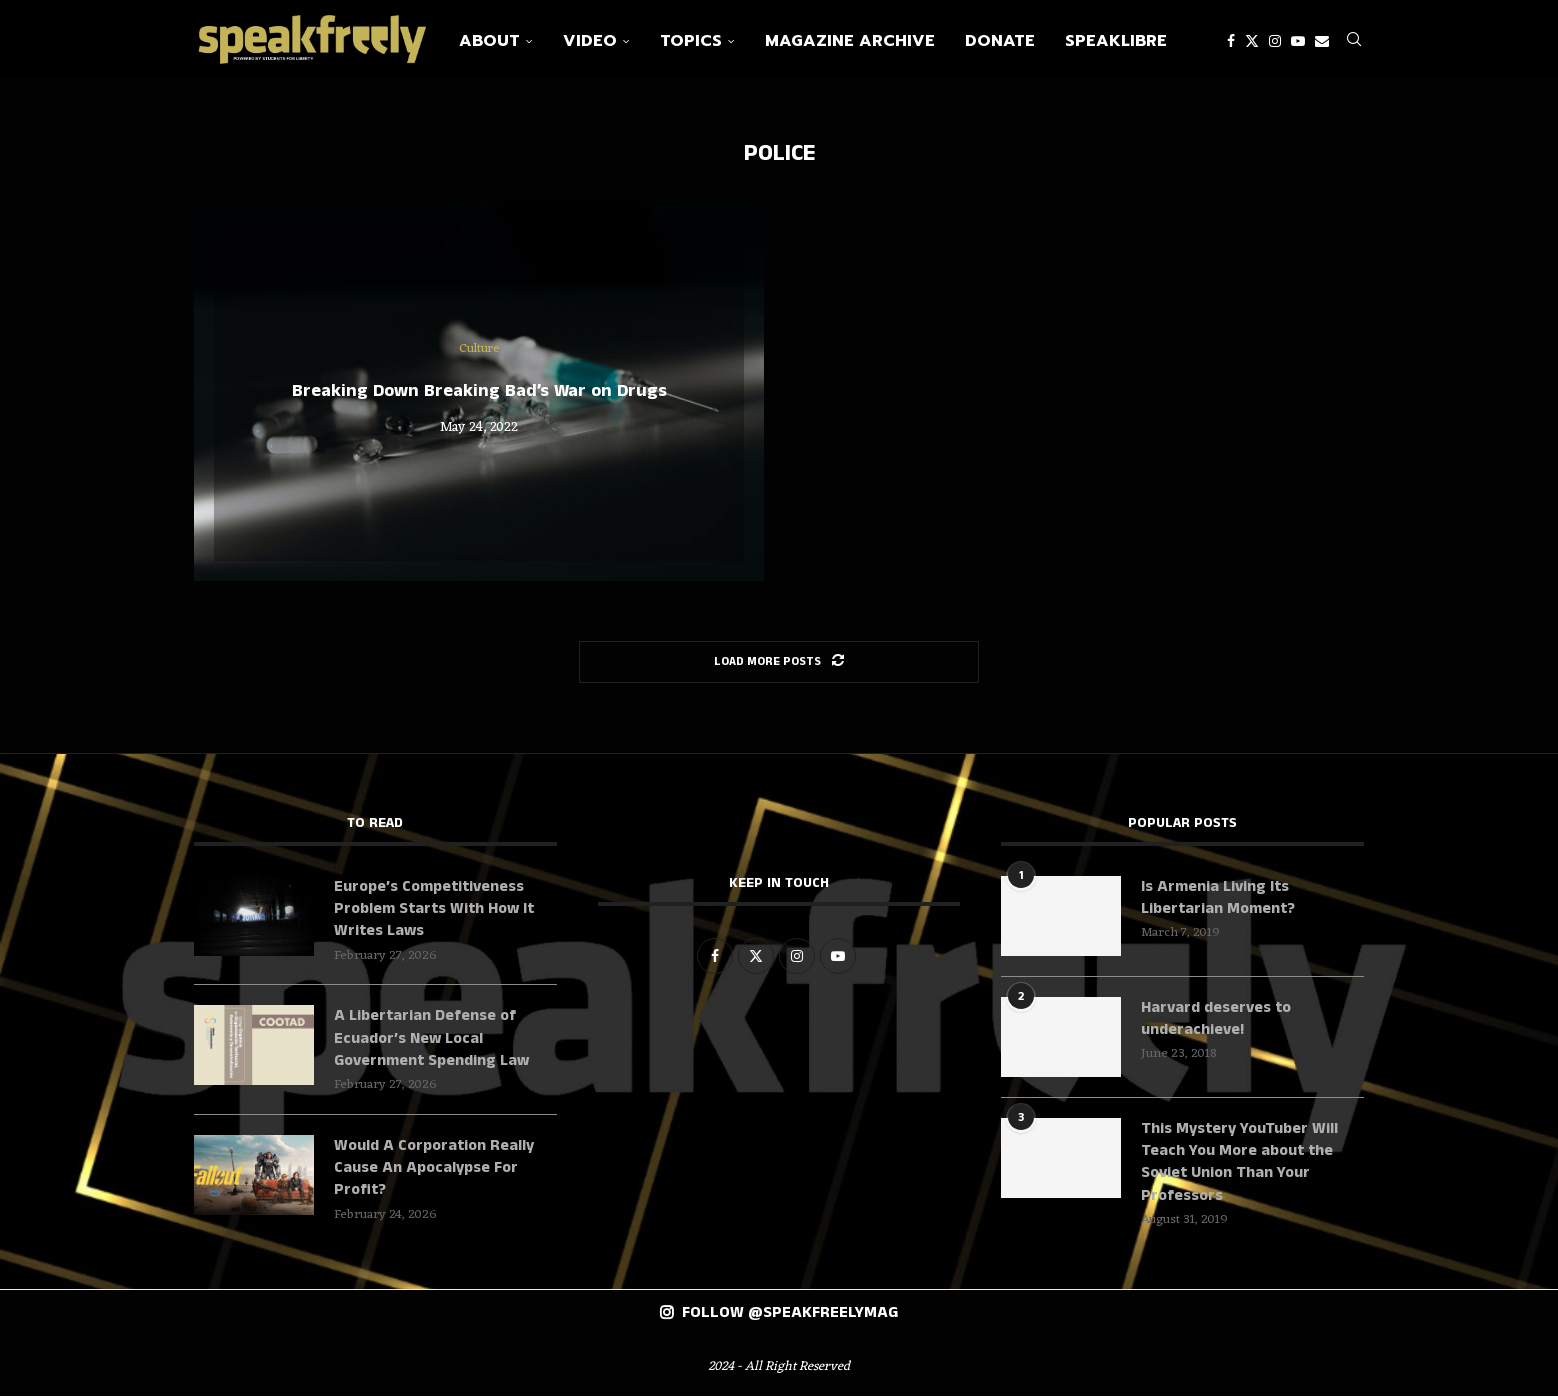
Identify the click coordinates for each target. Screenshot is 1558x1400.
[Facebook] (1231, 41)
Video (590, 41)
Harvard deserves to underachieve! (1216, 1022)
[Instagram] (1275, 41)
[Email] (1322, 41)
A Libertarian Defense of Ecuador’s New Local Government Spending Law (435, 1042)
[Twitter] (1252, 41)
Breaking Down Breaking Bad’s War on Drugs (479, 394)
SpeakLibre (1116, 41)
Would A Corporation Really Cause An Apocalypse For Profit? (434, 1172)
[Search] (1354, 41)
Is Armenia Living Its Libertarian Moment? (1219, 901)
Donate (1000, 41)
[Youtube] (1298, 41)
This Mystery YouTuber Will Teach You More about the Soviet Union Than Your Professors (1239, 1165)
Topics (691, 41)
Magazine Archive (850, 41)
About (489, 41)
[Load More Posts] (779, 665)
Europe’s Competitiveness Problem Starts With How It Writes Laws (435, 912)
